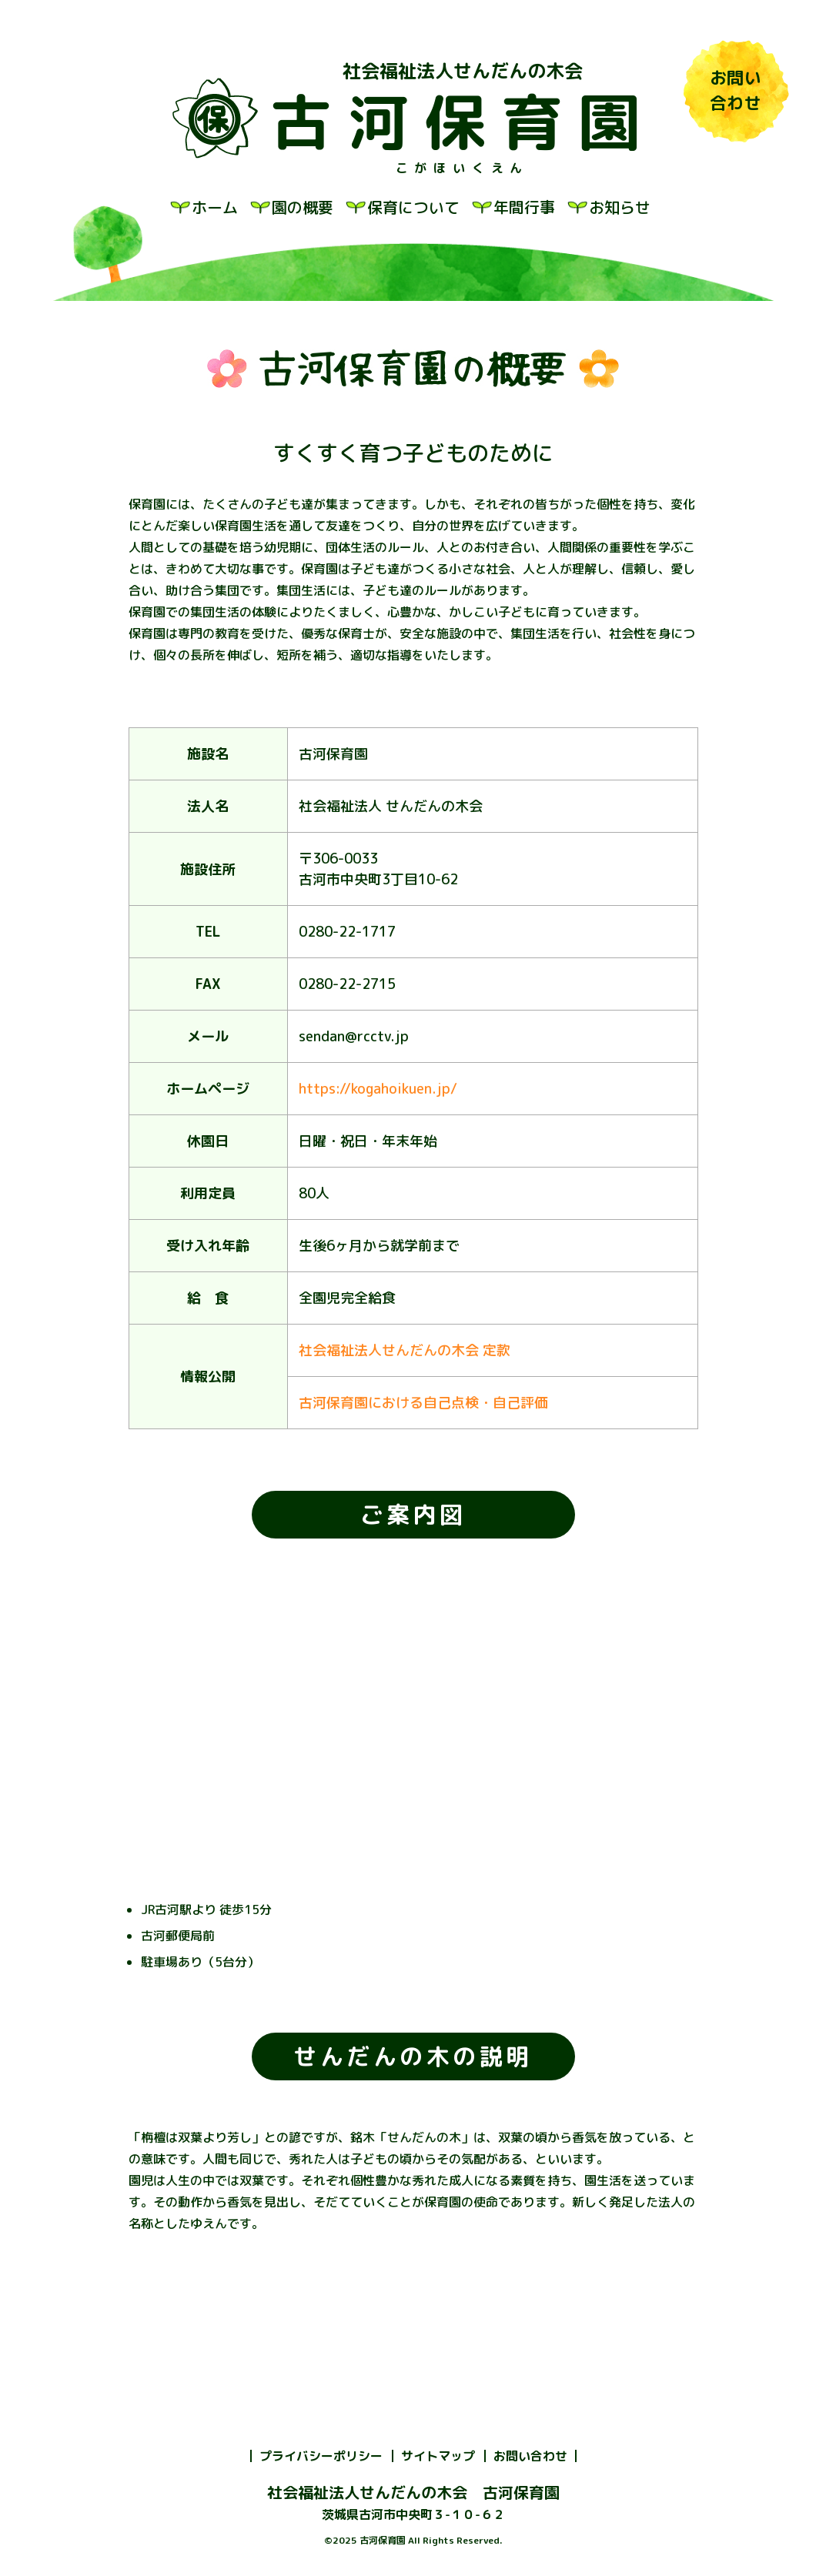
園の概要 (302, 207)
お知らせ (619, 207)
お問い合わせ (530, 2455)
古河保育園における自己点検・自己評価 (423, 1402)
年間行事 (524, 207)
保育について (413, 207)
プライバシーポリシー (321, 2455)
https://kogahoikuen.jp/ (378, 1088)
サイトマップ (438, 2455)
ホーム (215, 207)
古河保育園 (462, 121)
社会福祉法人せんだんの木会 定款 (404, 1350)
